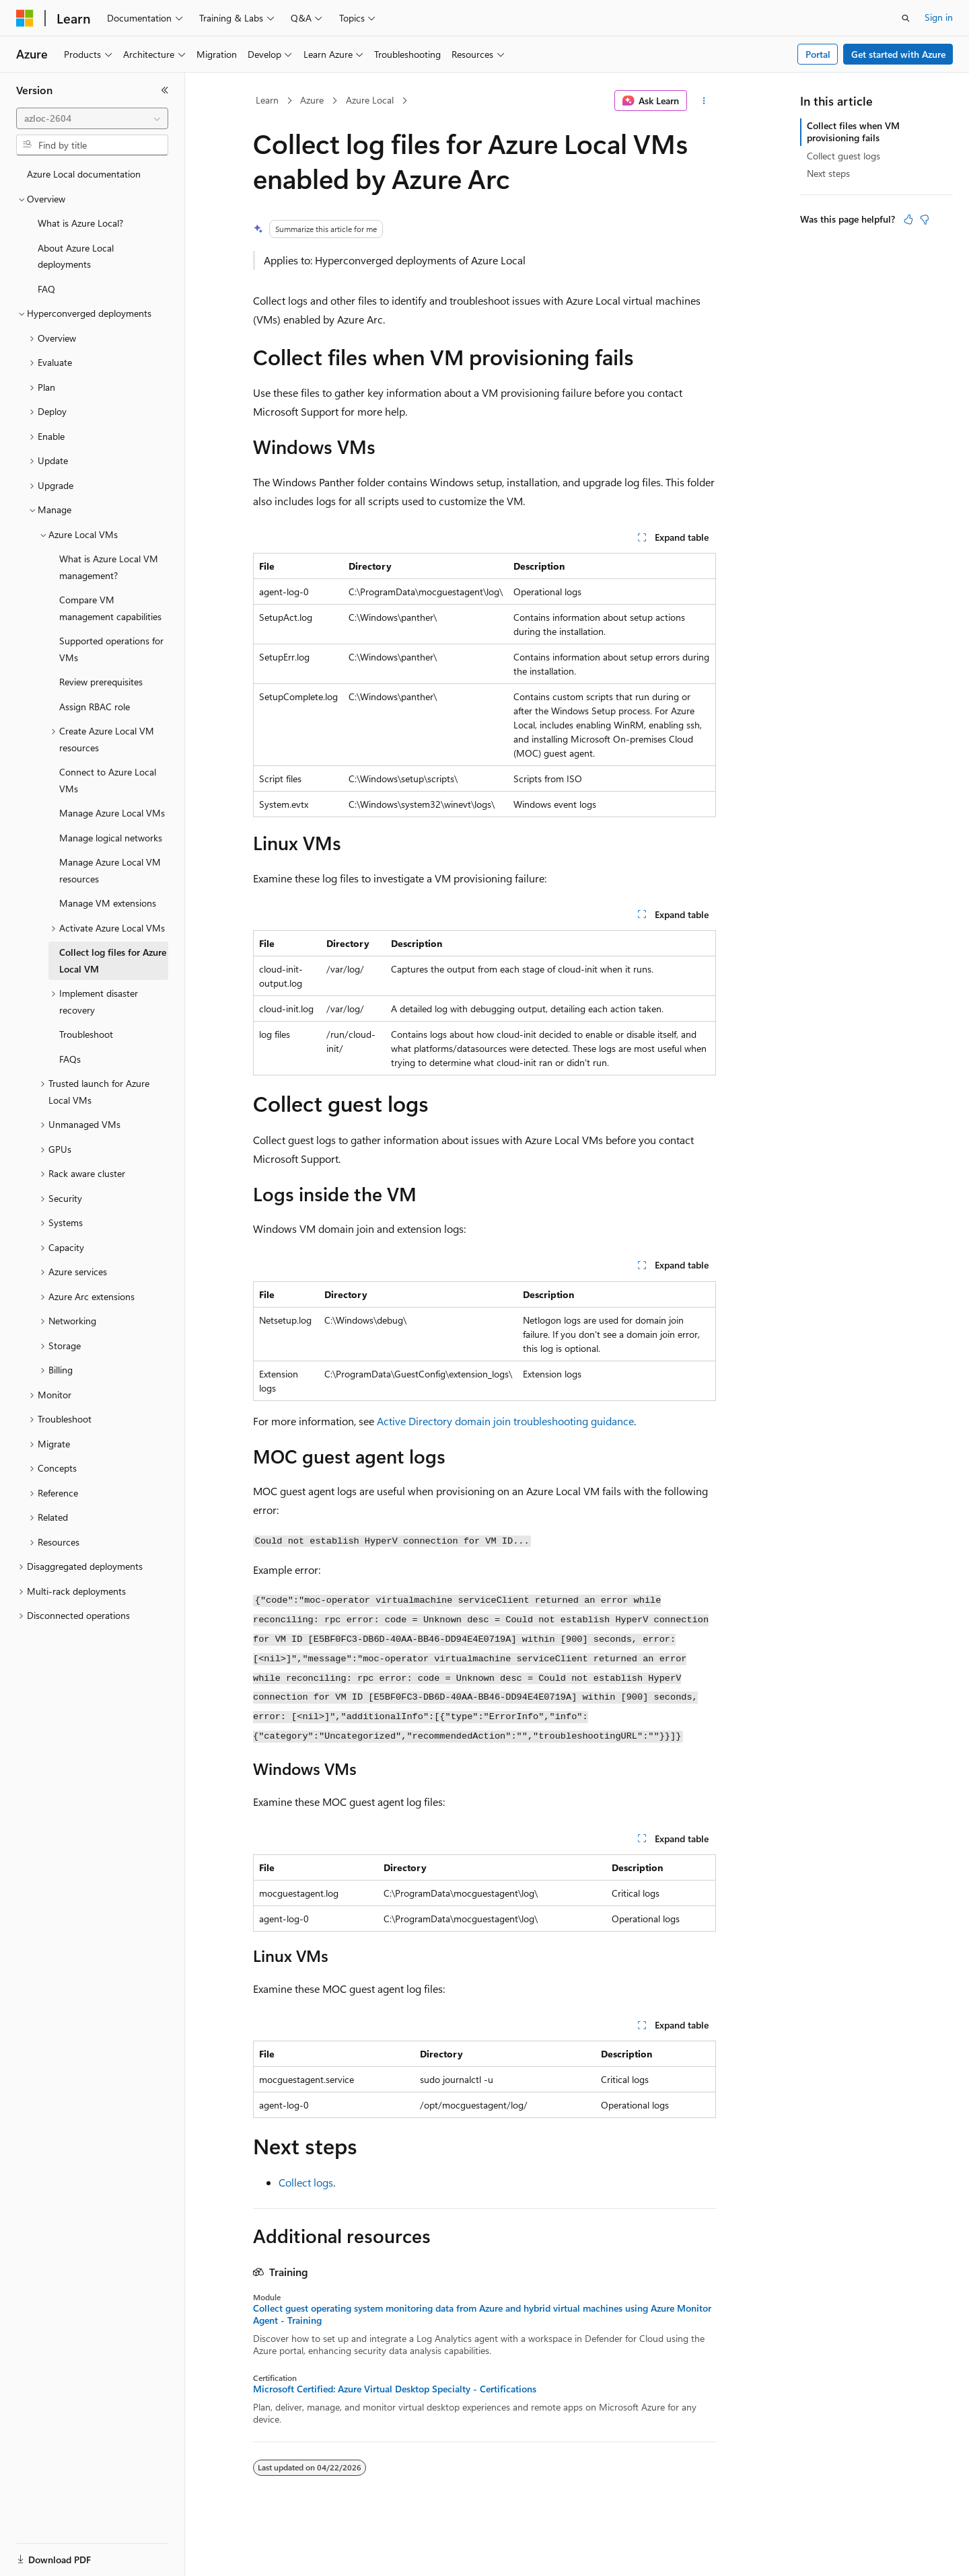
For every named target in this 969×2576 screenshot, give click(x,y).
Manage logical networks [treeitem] (110, 837)
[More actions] (704, 101)
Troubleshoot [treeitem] (86, 1034)
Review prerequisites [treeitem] (101, 681)
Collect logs (306, 2182)
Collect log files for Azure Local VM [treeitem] (112, 960)
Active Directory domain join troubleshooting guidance (505, 1421)
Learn (267, 99)
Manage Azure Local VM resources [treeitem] (110, 870)
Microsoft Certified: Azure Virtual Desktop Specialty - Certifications (394, 2389)
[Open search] (905, 18)
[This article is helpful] (908, 219)
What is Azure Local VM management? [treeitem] (108, 567)
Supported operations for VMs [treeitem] (111, 649)
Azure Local (370, 99)
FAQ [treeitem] (46, 288)
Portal (817, 54)
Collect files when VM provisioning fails (853, 131)
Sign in (939, 17)
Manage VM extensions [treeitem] (107, 903)
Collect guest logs (843, 155)
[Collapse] (165, 90)
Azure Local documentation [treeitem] (84, 173)
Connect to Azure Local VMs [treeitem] (107, 780)
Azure (312, 99)
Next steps (828, 173)
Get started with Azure (898, 54)
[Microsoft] (25, 18)
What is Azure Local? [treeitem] (80, 223)
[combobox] (92, 118)
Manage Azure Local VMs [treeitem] (112, 812)
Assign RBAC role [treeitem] (94, 706)
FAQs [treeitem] (70, 1059)
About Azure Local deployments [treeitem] (76, 256)
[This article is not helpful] (925, 219)
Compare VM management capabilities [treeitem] (110, 608)
